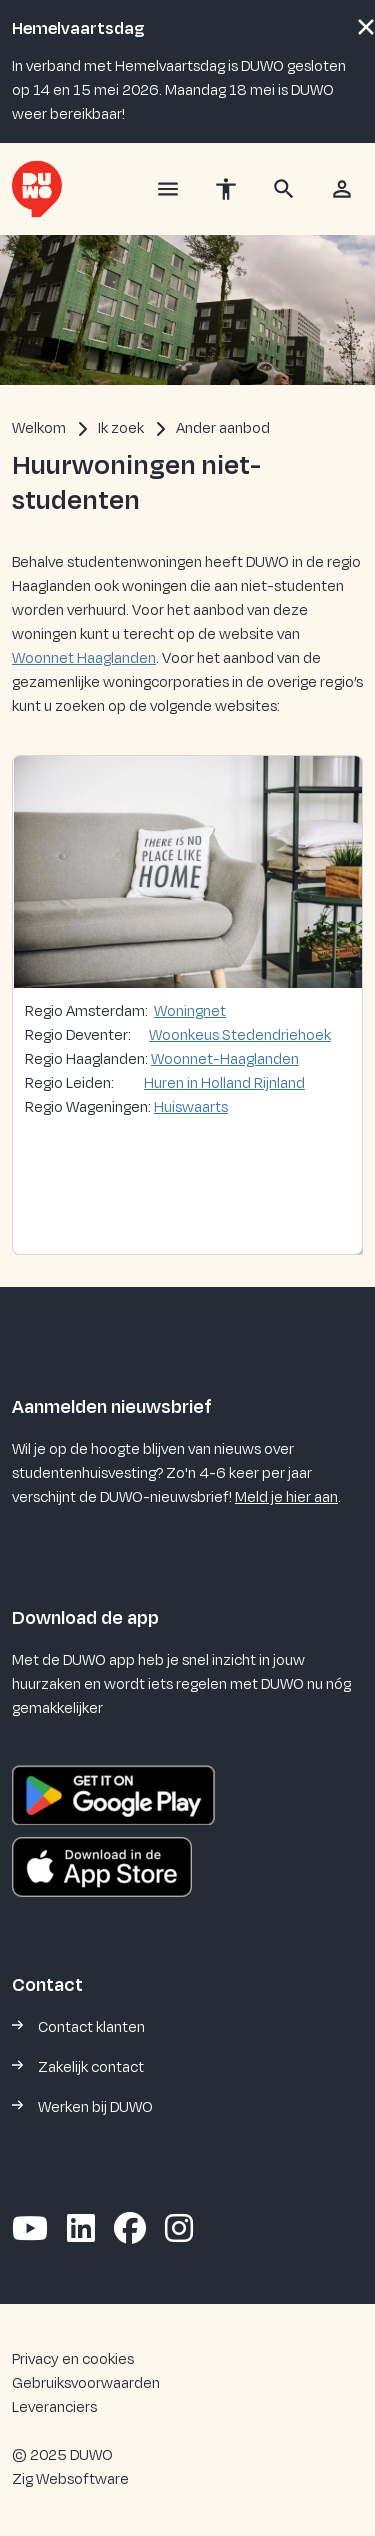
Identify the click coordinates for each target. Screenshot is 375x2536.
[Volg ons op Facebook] (130, 2230)
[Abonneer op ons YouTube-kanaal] (30, 2230)
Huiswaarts (191, 1107)
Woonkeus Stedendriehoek (240, 1035)
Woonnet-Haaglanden (225, 1059)
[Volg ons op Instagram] (179, 2230)
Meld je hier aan (286, 1497)
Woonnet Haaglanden (84, 658)
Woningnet (190, 1011)
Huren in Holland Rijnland (224, 1083)
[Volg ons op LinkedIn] (81, 2230)
